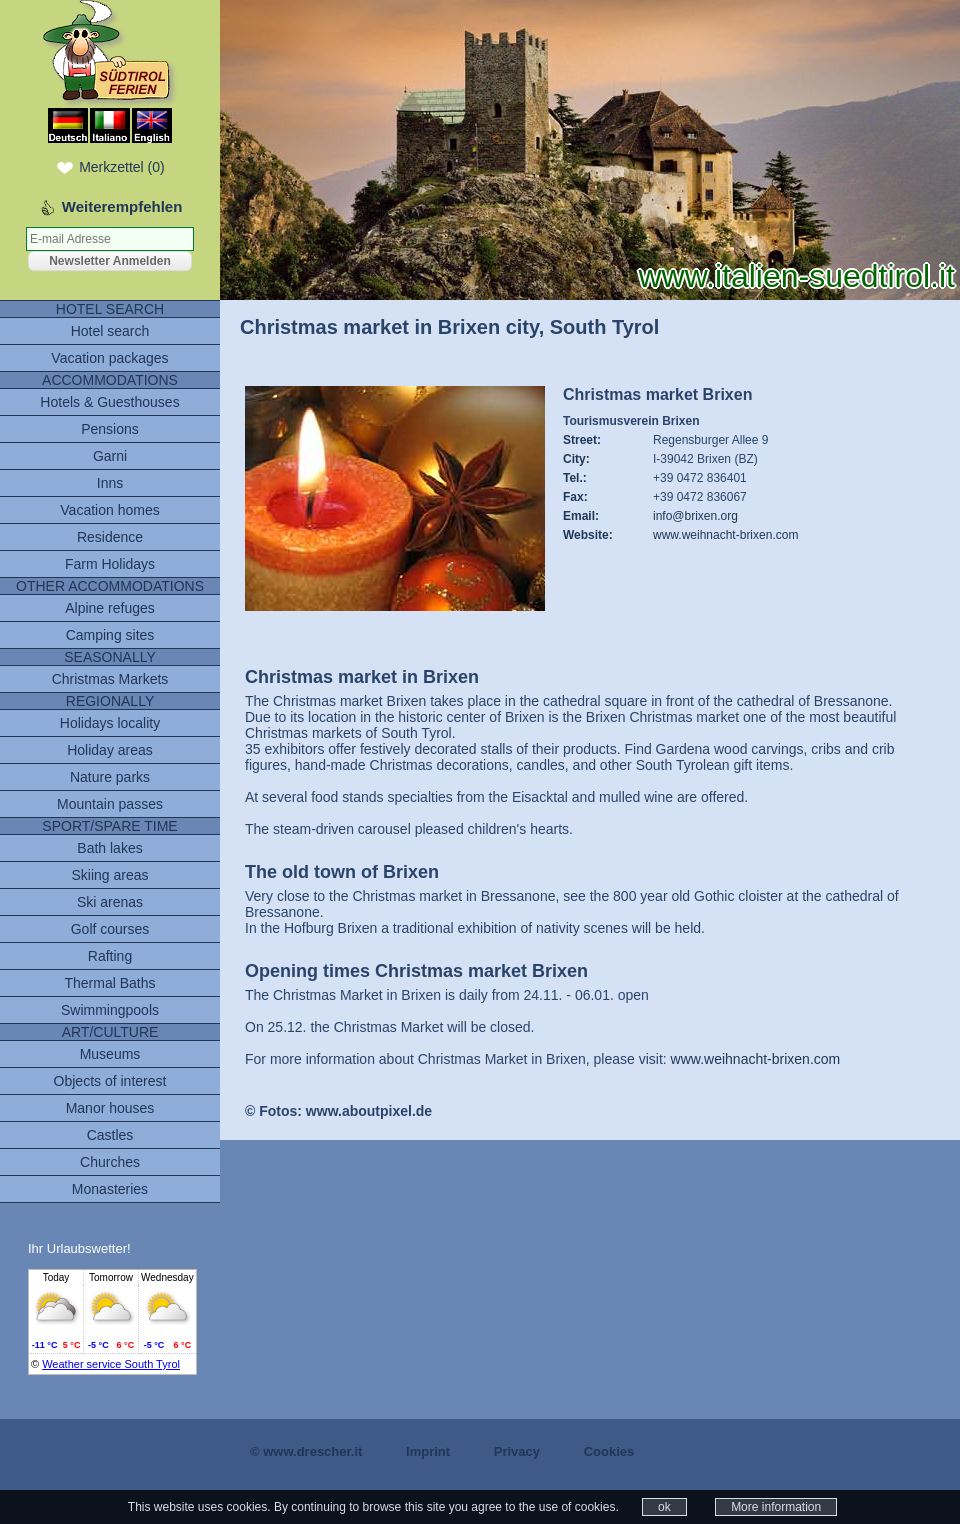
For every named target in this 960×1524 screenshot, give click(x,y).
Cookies (609, 1451)
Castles (110, 1135)
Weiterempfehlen (122, 206)
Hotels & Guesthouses (109, 402)
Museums (110, 1054)
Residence (110, 537)
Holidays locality (110, 723)
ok (664, 1507)
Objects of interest (110, 1081)
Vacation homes (109, 510)
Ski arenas (110, 902)
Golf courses (110, 929)
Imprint (428, 1451)
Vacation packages (109, 358)
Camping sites (110, 635)
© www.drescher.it (306, 1451)
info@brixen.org (695, 516)
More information (776, 1507)
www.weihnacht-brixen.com (725, 535)
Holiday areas (110, 750)
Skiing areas (109, 875)
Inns (110, 483)
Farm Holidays (110, 564)
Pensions (110, 429)
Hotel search (110, 331)
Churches (110, 1162)
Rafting (110, 956)
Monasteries (110, 1189)
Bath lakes (109, 848)
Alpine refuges (110, 608)
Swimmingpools (110, 1010)
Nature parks (110, 777)
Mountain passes (110, 804)
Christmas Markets (110, 679)
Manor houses (110, 1108)
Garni (110, 456)
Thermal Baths (109, 983)
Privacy (517, 1451)
